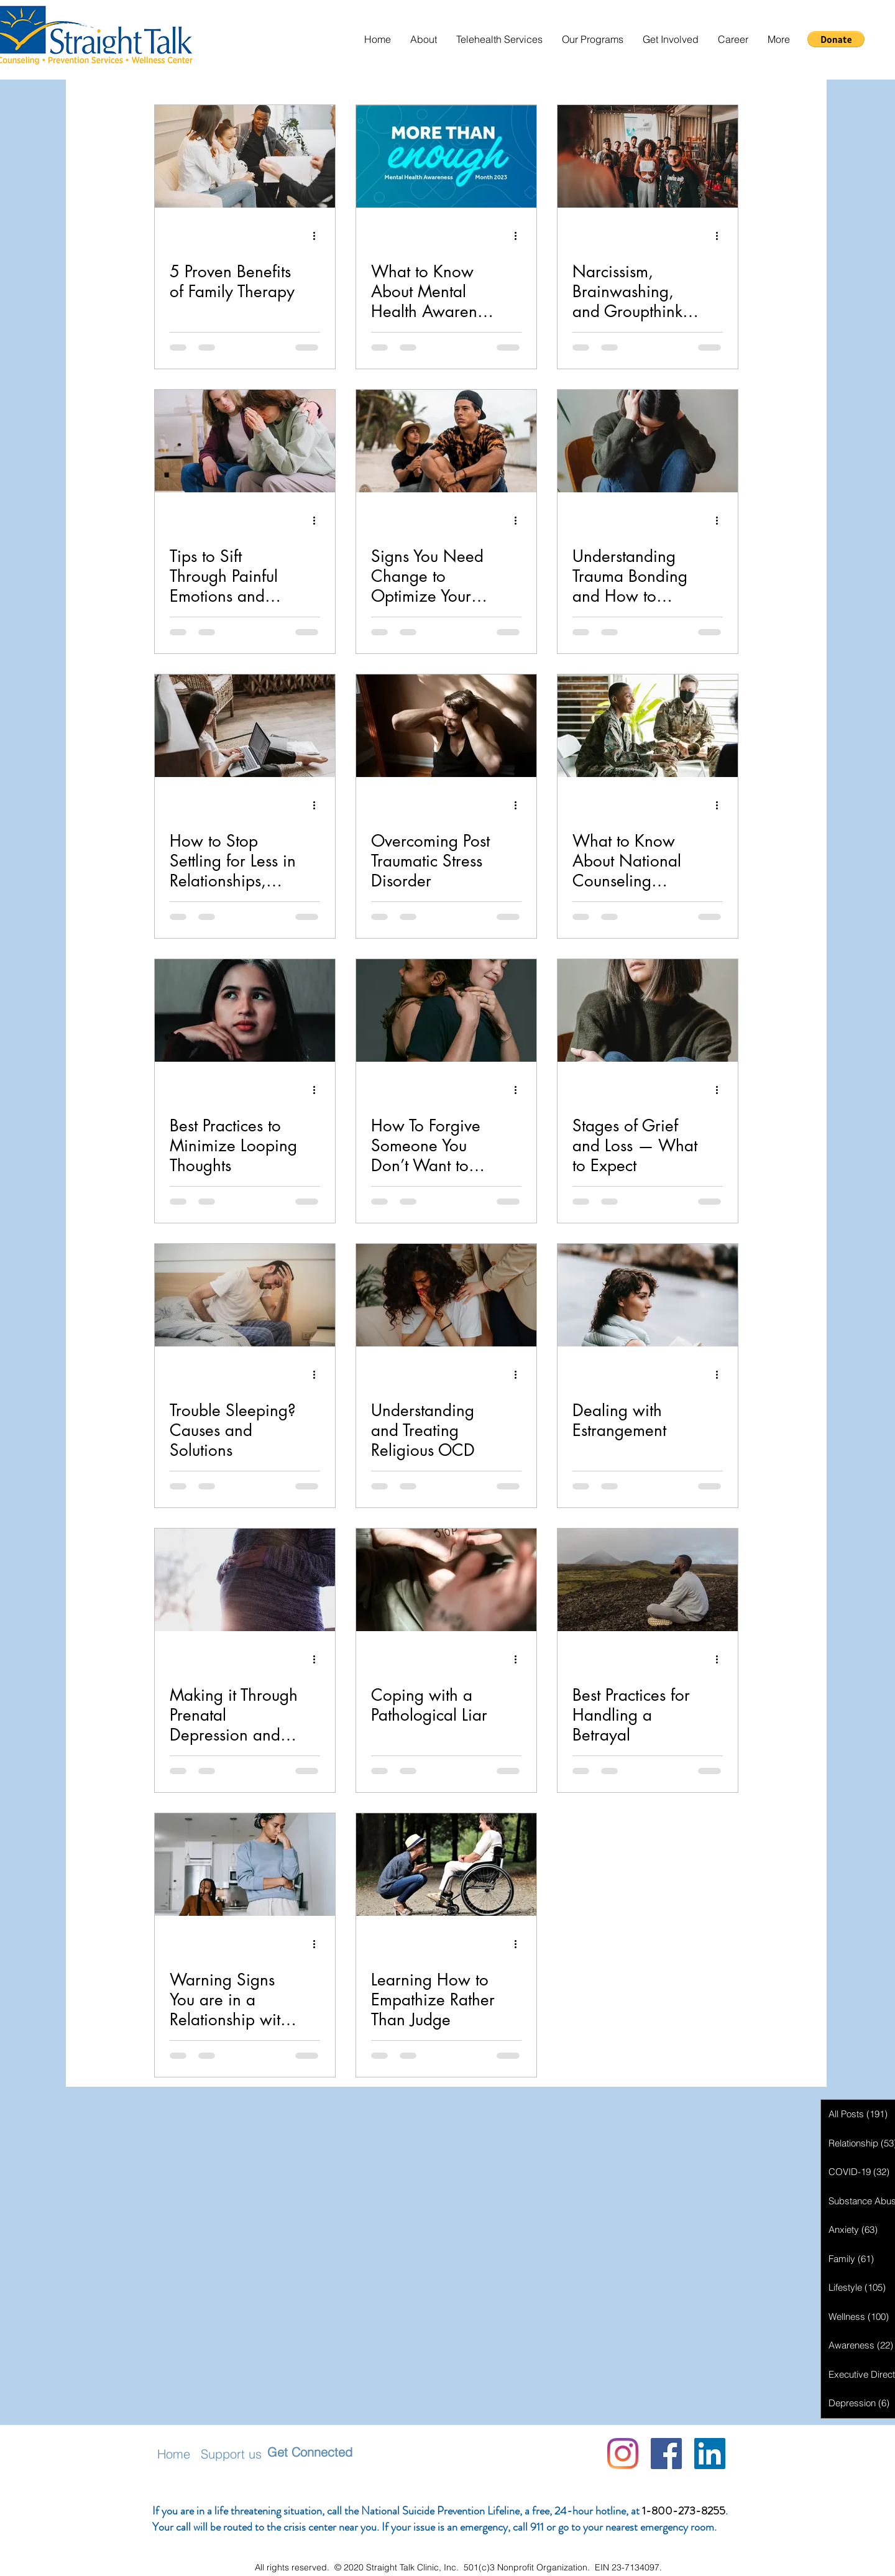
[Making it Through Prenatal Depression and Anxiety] (245, 1580)
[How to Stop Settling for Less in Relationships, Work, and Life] (245, 725)
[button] (423, 39)
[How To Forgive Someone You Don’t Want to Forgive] (446, 1010)
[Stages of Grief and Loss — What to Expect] (648, 1010)
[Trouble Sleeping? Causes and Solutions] (245, 1295)
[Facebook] (666, 2453)
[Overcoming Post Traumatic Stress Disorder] (446, 725)
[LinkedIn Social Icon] (709, 2453)
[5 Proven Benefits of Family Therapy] (245, 156)
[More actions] (318, 235)
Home (173, 2454)
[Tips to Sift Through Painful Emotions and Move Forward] (245, 441)
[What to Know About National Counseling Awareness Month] (648, 725)
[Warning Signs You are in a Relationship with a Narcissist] (245, 1864)
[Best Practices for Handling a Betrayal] (648, 1580)
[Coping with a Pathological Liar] (446, 1580)
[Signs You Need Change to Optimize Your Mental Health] (446, 441)
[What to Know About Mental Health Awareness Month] (446, 156)
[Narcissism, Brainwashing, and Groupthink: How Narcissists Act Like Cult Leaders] (648, 156)
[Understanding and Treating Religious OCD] (446, 1295)
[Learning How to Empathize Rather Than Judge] (446, 1864)
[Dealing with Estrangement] (648, 1295)
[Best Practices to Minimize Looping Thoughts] (245, 1010)
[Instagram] (622, 2453)
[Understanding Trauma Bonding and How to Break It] (648, 441)
